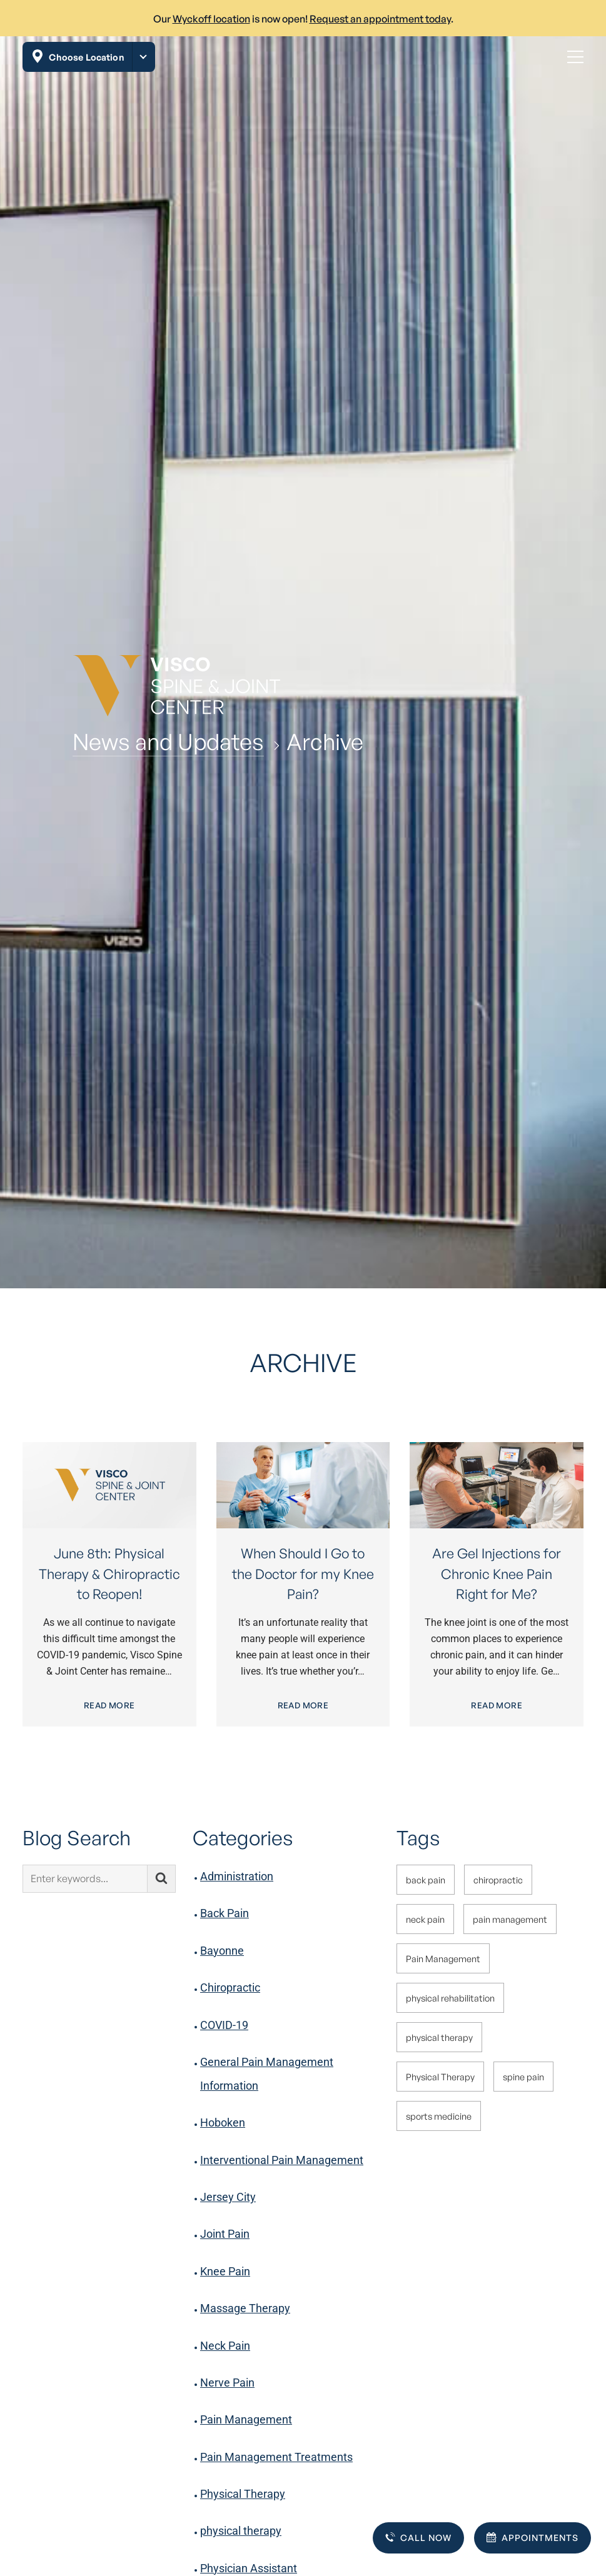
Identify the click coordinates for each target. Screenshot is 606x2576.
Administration (236, 1876)
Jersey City (228, 2196)
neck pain (425, 1919)
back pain (425, 1879)
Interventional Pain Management (281, 2160)
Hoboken (222, 2122)
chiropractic (498, 1879)
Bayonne (222, 1950)
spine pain (523, 2076)
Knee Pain (225, 2271)
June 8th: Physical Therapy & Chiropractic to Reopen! (109, 1573)
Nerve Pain (227, 2382)
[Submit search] (162, 1879)
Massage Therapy (245, 2308)
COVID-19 (224, 2025)
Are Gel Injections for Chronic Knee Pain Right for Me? (496, 1573)
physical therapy (240, 2530)
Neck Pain (225, 2345)
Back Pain (224, 1913)
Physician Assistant (248, 2568)
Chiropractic (230, 1987)
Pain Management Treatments (276, 2456)
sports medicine (439, 2116)
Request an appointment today (380, 19)
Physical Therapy (242, 2493)
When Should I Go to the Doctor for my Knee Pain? (303, 1573)
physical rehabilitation (450, 1997)
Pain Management (246, 2419)
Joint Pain (225, 2233)
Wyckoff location (211, 19)
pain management (510, 1919)
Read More (109, 1705)
